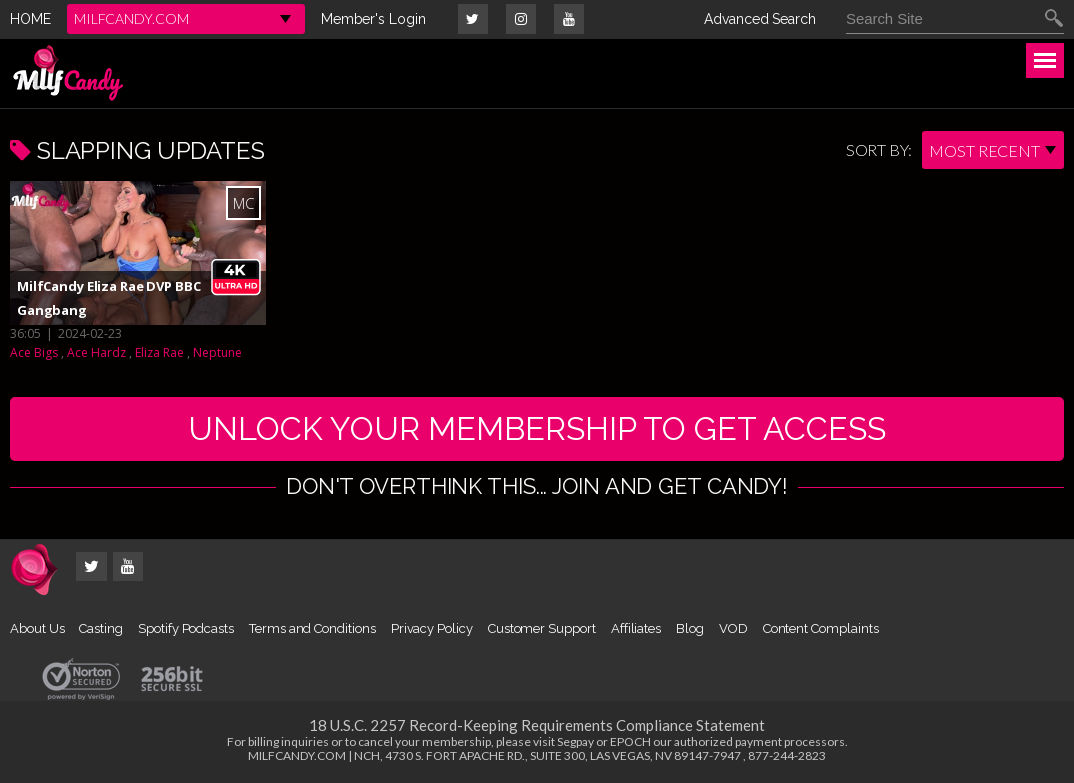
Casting (101, 628)
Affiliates (636, 628)
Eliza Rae (159, 352)
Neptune (217, 352)
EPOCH (630, 741)
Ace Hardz (96, 352)
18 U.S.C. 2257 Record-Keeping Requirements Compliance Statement (537, 725)
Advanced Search (760, 19)
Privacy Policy (432, 628)
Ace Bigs (34, 352)
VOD (733, 628)
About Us (37, 628)
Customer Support (542, 628)
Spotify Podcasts (186, 628)
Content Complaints (821, 628)
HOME (30, 19)
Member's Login (373, 19)
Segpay (575, 741)
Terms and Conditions (312, 628)
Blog (690, 628)
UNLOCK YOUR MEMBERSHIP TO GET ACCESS (537, 428)
